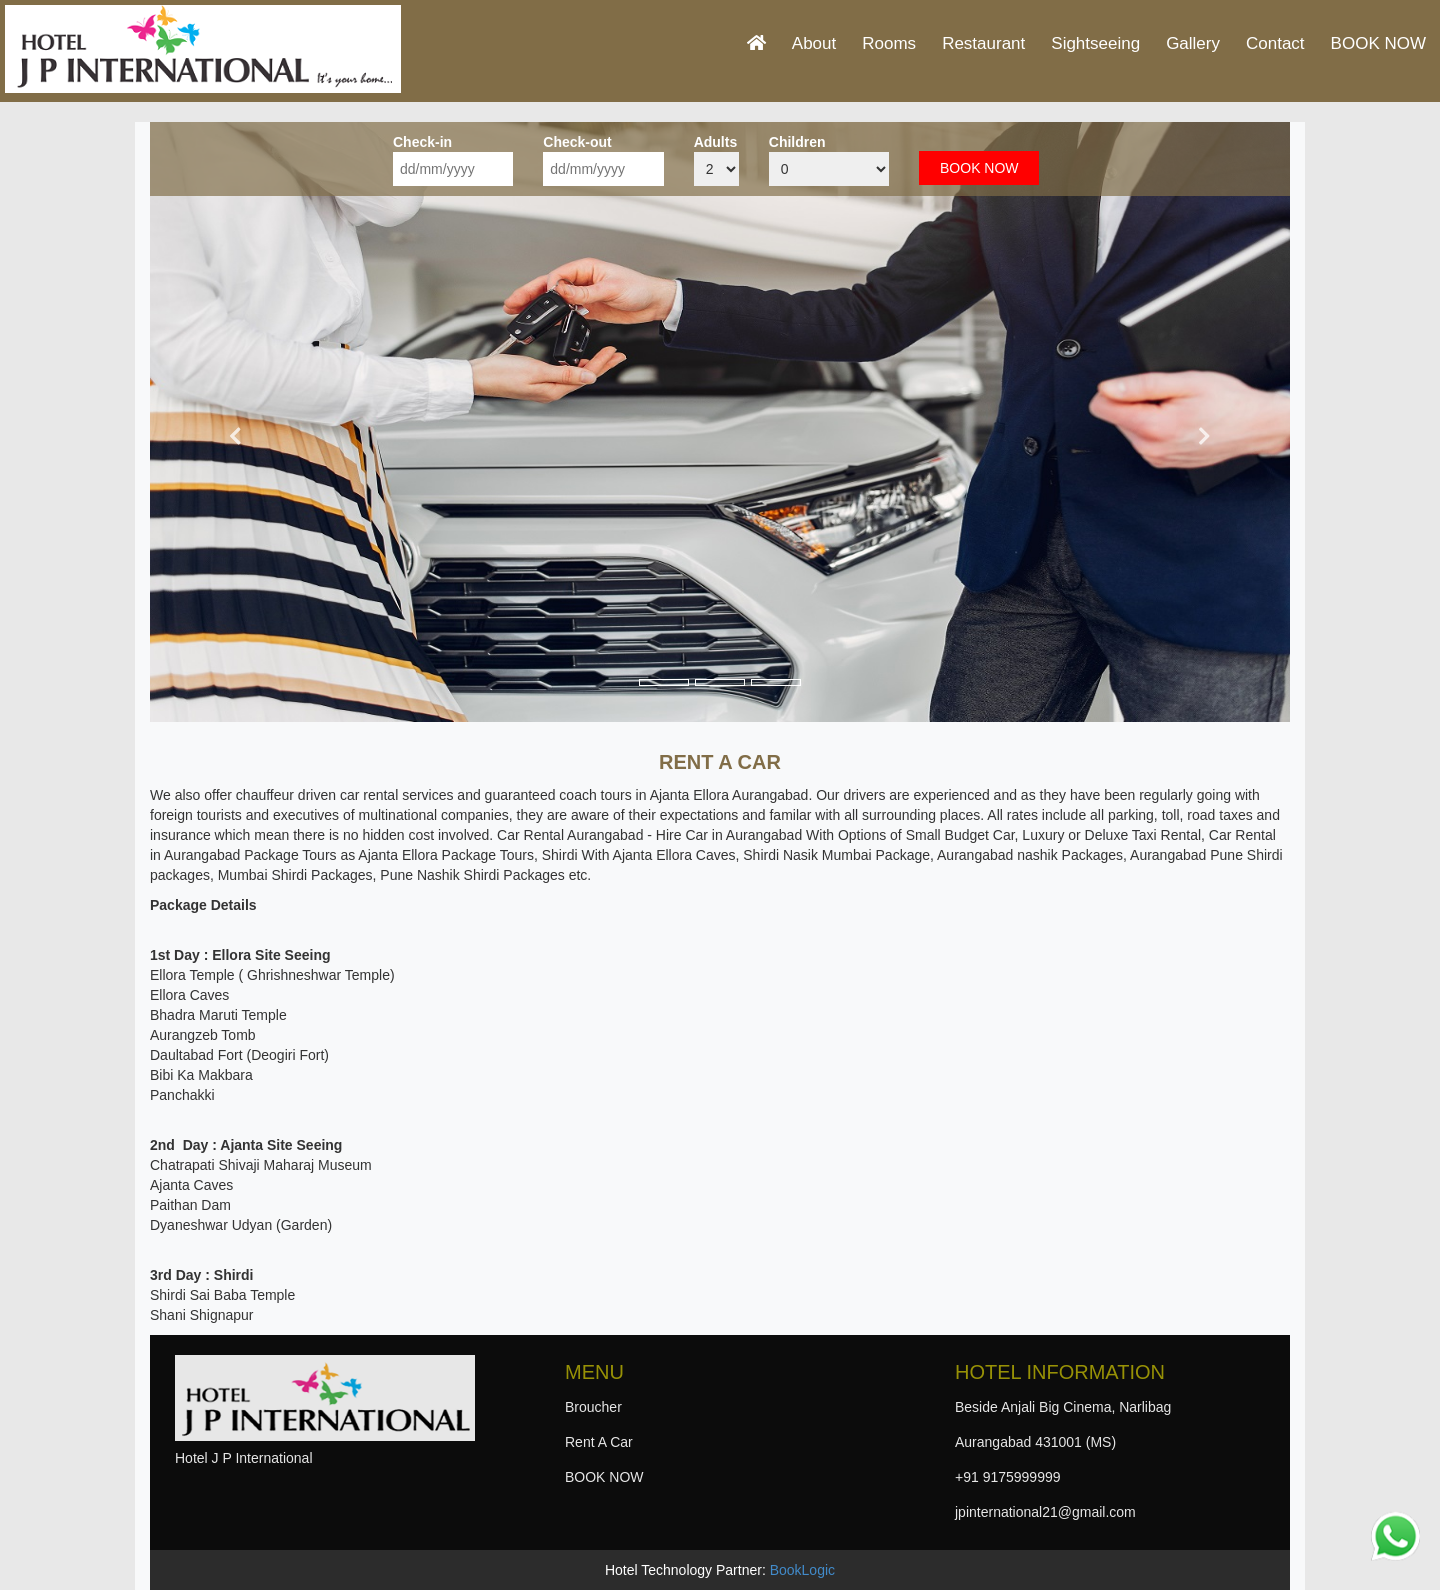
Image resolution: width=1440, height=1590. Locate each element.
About (814, 43)
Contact (1275, 43)
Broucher (593, 1407)
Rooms (889, 43)
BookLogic (802, 1570)
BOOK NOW (1378, 43)
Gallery (1193, 43)
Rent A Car (599, 1442)
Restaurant (983, 43)
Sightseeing (1095, 43)
